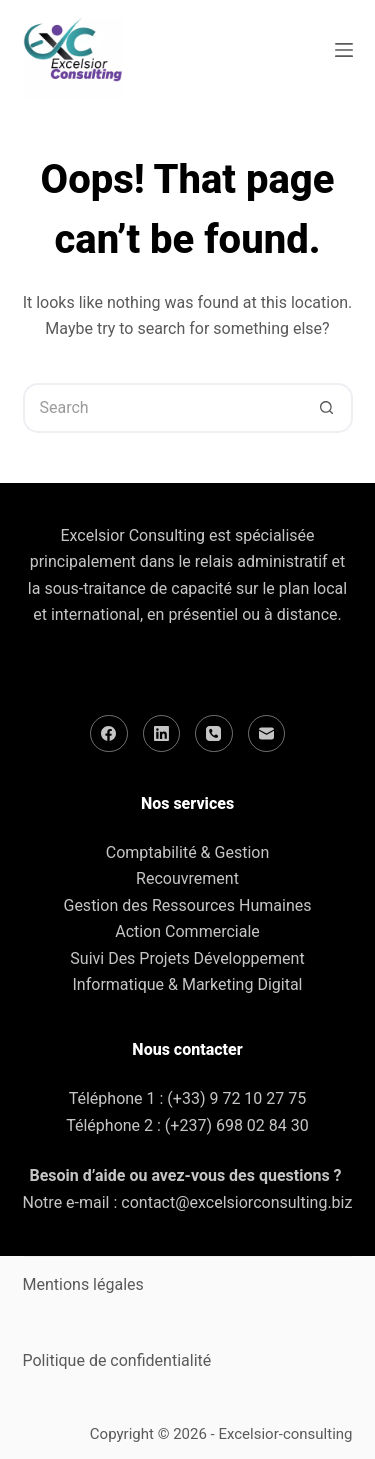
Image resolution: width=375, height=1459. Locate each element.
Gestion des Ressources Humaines (187, 905)
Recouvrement (187, 878)
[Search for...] (163, 408)
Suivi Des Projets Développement (187, 958)
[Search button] (328, 408)
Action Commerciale (187, 931)
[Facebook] (109, 734)
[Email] (267, 734)
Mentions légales (83, 1284)
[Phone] (214, 734)
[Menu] (344, 50)
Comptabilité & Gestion (187, 852)
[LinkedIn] (162, 734)
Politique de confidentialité (117, 1360)
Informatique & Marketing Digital (188, 984)
